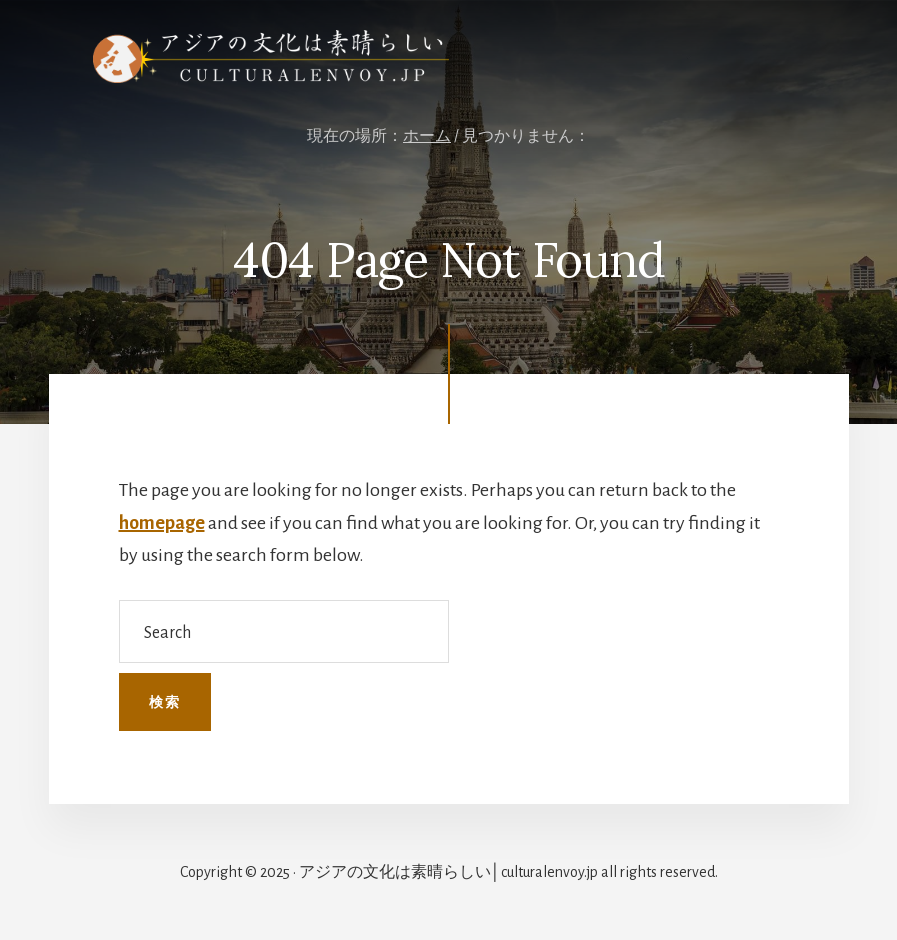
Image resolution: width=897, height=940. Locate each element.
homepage (162, 523)
